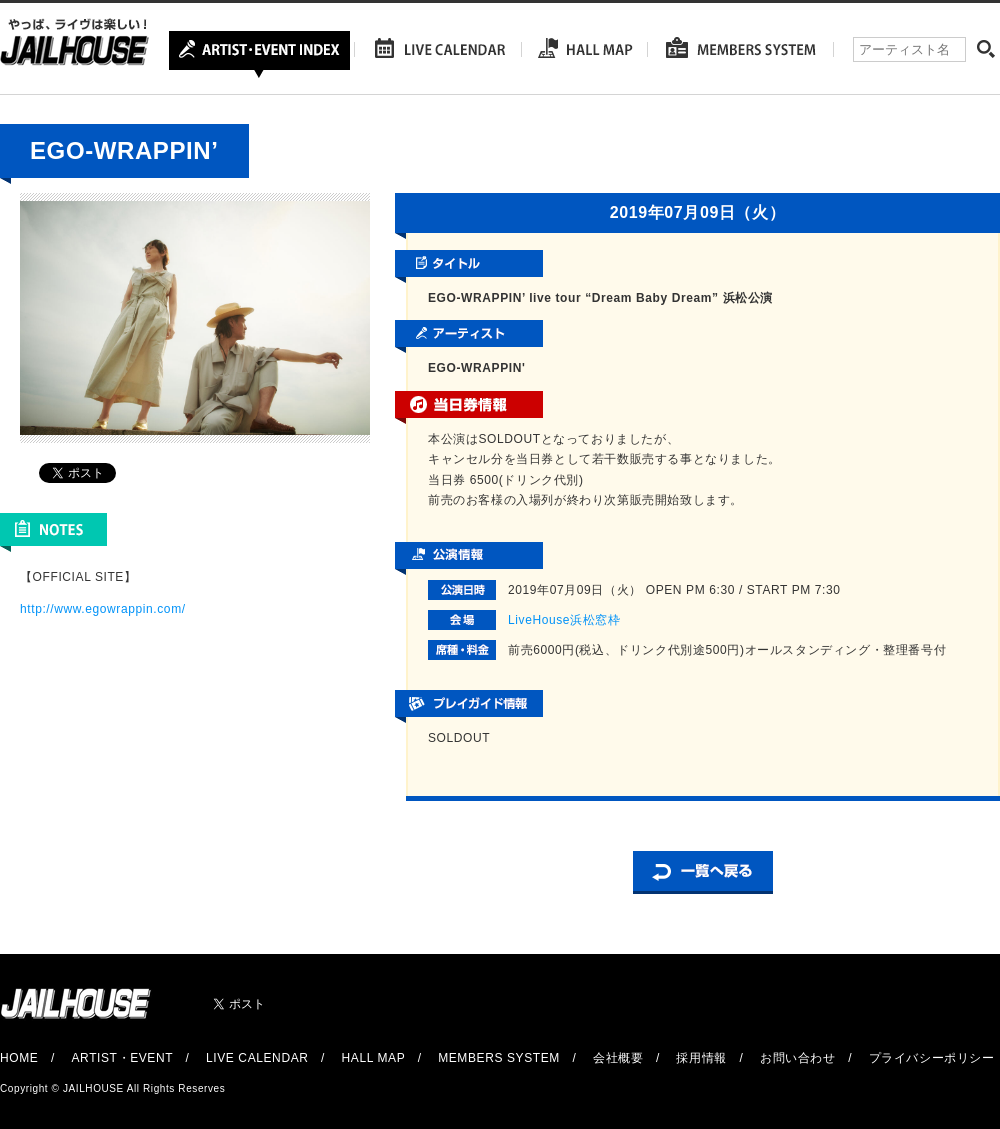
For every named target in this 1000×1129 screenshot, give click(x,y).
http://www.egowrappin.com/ (103, 609)
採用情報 (701, 1058)
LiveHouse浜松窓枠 (564, 620)
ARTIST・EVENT (121, 1058)
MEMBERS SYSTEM (499, 1058)
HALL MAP (374, 1058)
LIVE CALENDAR (257, 1058)
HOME (19, 1058)
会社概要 (618, 1058)
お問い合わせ (798, 1058)
